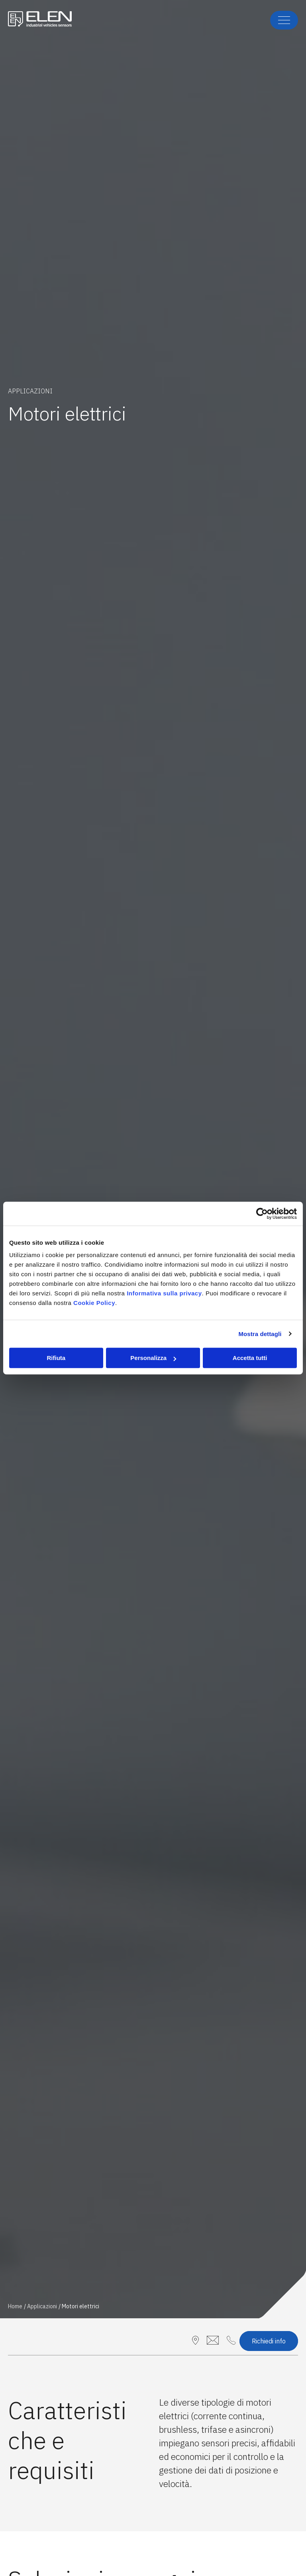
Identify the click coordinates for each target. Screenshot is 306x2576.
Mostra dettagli (259, 1333)
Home (15, 2306)
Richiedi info (269, 2341)
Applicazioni (42, 2306)
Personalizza (153, 1357)
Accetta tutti (250, 1357)
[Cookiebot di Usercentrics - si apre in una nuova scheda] (262, 1214)
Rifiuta (56, 1357)
